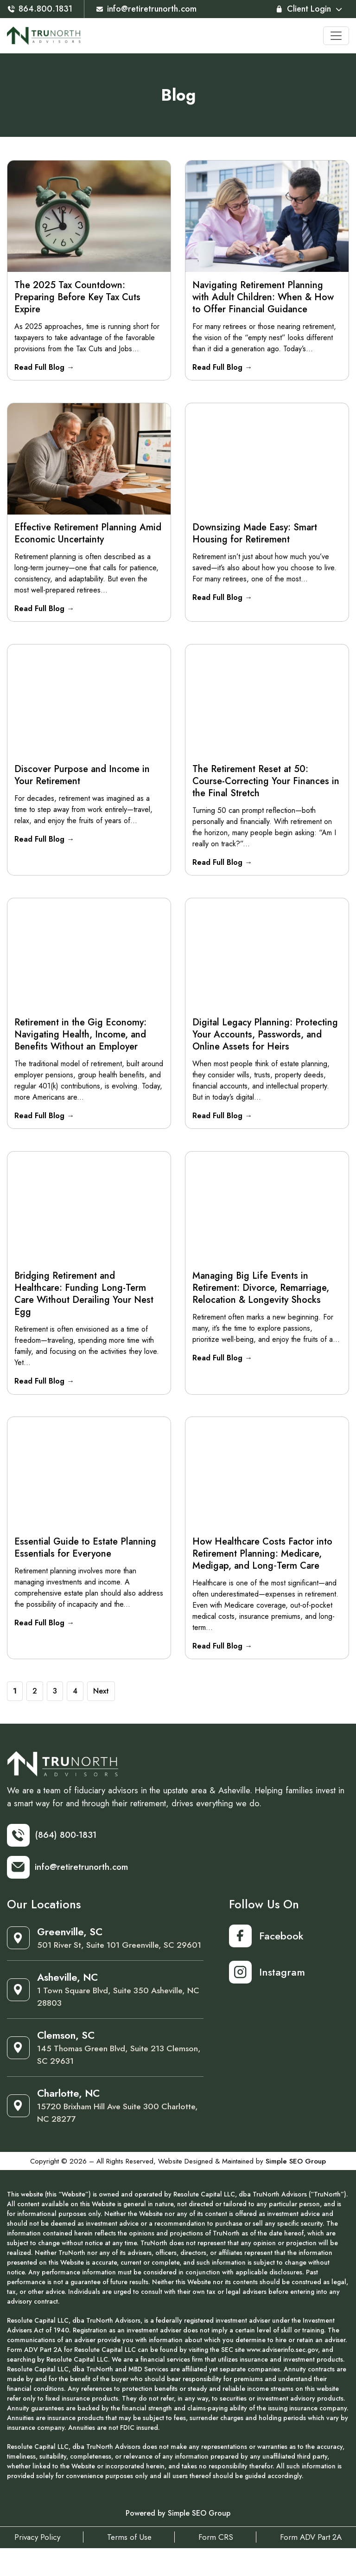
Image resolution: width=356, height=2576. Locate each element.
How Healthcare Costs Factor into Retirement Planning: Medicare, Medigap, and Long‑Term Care (263, 1562)
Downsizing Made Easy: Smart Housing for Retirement (255, 535)
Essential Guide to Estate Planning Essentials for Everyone (86, 1556)
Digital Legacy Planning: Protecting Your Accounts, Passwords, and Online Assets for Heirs (265, 1039)
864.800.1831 (41, 9)
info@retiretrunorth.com (152, 9)
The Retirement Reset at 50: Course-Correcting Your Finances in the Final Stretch (266, 784)
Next (101, 1700)
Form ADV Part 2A (317, 2564)
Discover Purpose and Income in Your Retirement (82, 778)
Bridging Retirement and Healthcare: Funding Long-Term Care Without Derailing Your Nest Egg (84, 1301)
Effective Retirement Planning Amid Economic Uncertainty (88, 535)
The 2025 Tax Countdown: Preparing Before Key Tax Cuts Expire (78, 297)
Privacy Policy (31, 2564)
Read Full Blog (45, 367)
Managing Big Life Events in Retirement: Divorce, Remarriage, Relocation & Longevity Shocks (261, 1295)
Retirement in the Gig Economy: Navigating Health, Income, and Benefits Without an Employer (81, 1039)
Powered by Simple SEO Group (178, 2541)
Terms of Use (127, 2564)
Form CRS (218, 2564)
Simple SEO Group (296, 2188)
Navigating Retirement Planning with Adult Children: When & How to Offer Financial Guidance (263, 297)
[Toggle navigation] (336, 35)
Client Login (308, 9)
